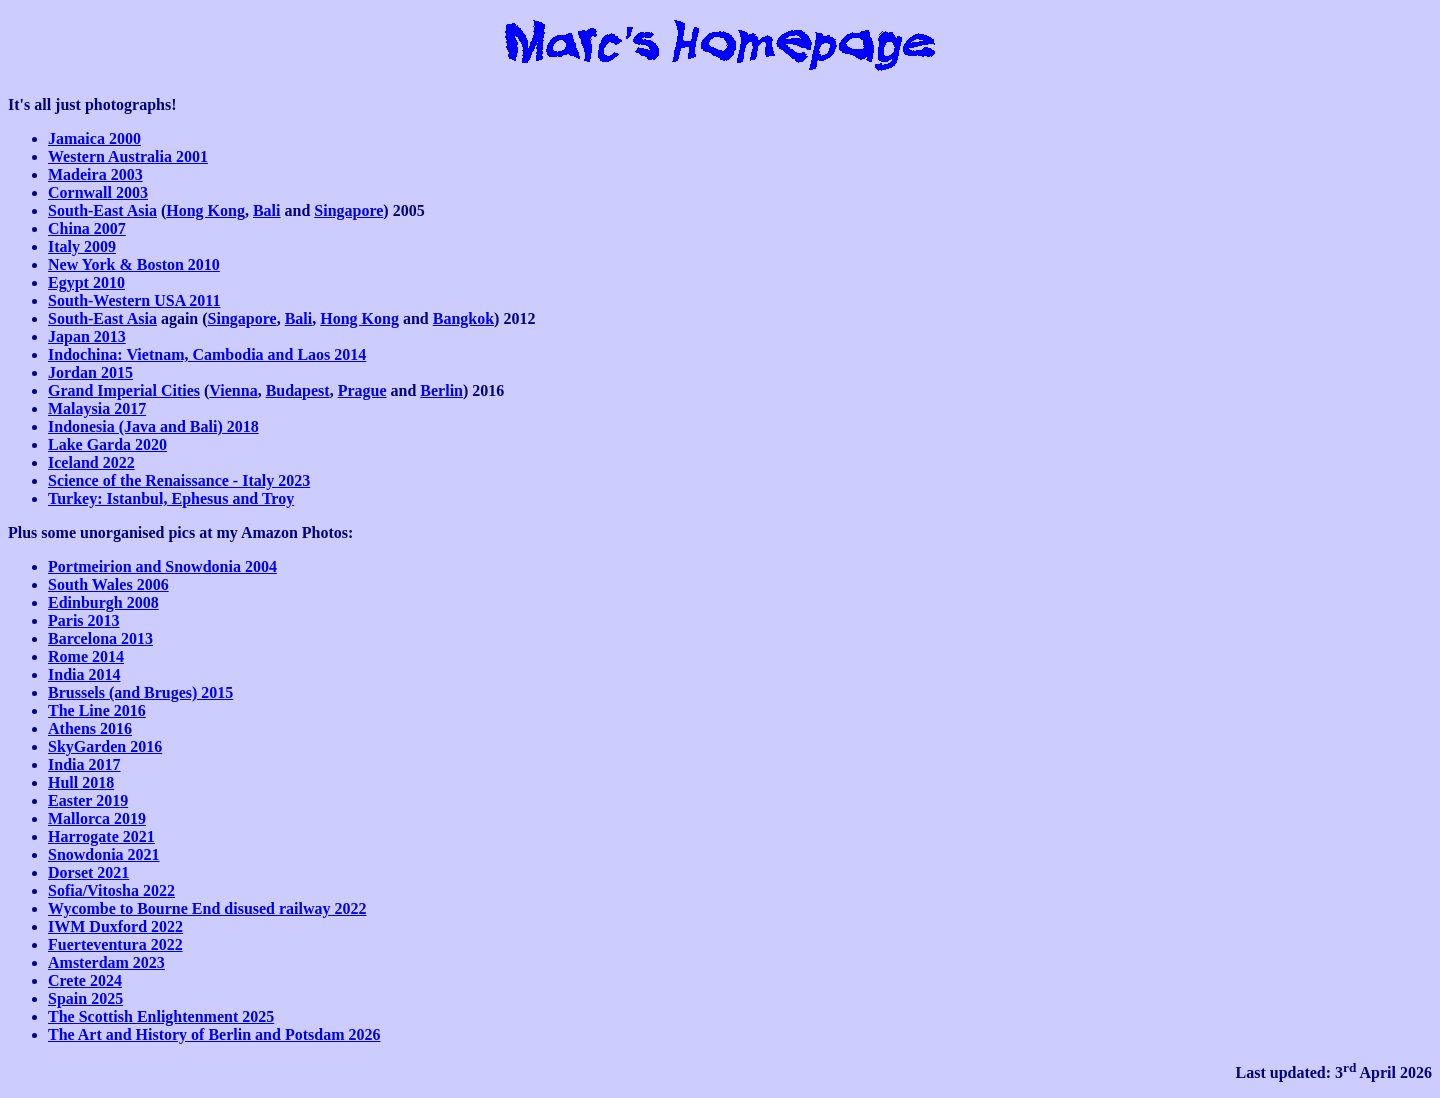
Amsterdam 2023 (106, 962)
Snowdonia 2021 (104, 854)
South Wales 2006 (108, 584)
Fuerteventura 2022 (115, 944)
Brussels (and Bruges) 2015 (140, 692)
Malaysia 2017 (97, 408)
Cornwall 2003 (98, 192)
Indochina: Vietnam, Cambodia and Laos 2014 (207, 354)
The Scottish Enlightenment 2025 (161, 1016)
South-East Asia (102, 210)
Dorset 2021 (88, 872)
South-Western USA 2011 (134, 300)
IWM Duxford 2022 (115, 926)
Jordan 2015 (90, 372)
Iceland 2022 (91, 462)
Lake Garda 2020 (107, 444)
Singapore (348, 210)
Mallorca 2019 (97, 818)
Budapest (298, 390)
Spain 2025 (85, 998)
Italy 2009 (82, 246)
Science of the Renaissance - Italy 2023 (179, 480)
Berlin (441, 390)
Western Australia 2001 (128, 156)
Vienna (233, 390)
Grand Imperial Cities (124, 390)
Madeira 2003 (95, 174)
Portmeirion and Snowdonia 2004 (162, 566)
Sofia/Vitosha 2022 (111, 890)
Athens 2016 (90, 728)
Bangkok (463, 318)
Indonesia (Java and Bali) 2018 (153, 426)
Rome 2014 (86, 656)
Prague (362, 390)
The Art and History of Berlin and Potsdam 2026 (214, 1034)
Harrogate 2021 (101, 836)
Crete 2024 (85, 980)
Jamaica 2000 (94, 138)
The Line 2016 (97, 710)
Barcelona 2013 (100, 638)
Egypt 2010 (86, 282)
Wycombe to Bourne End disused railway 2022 (207, 908)
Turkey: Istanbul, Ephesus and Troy (171, 498)
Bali (267, 210)
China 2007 (87, 228)
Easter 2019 (88, 800)
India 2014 (84, 674)
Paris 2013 (84, 620)
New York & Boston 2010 (134, 264)
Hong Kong (205, 210)
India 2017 (84, 764)
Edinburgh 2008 (103, 602)
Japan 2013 (87, 336)
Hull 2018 (81, 782)
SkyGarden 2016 (105, 746)
